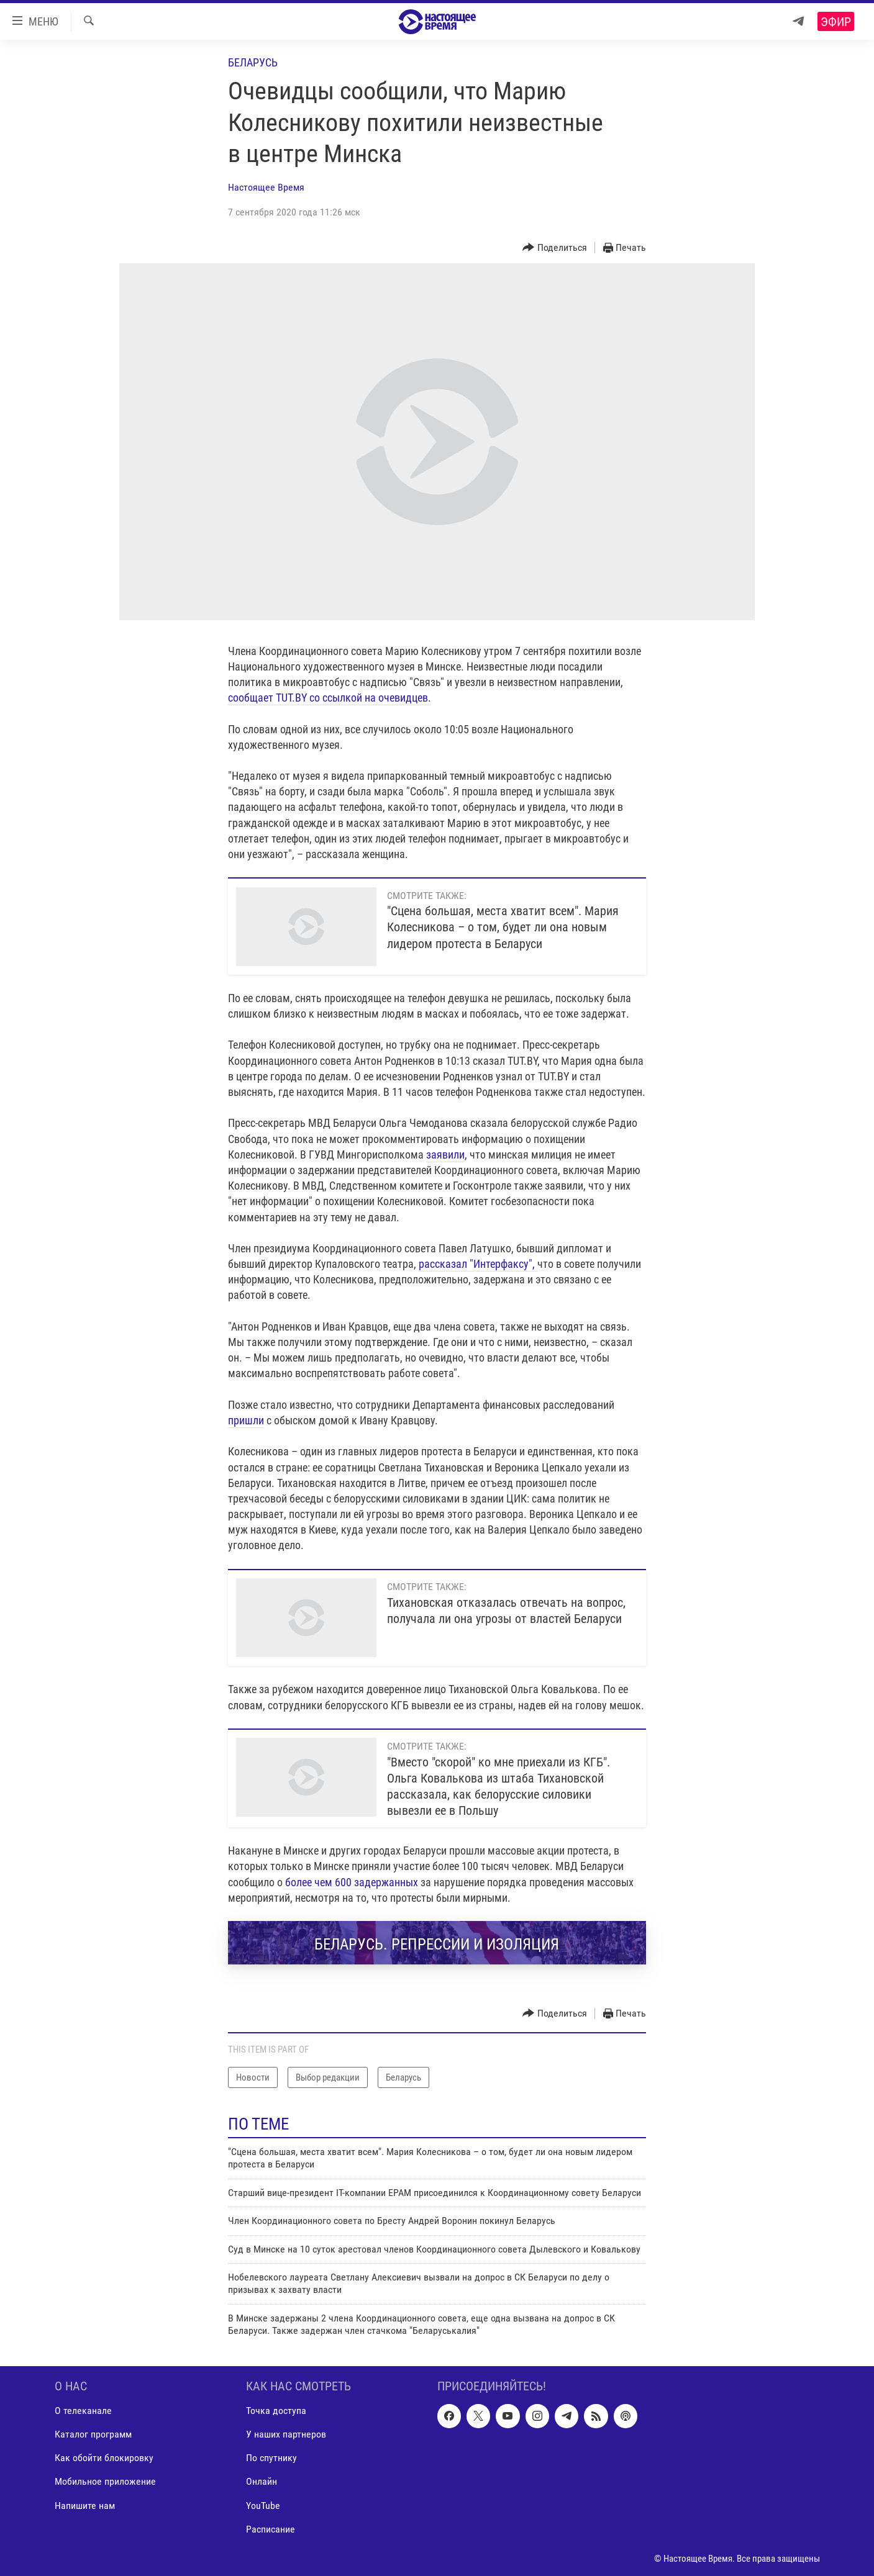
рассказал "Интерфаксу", (478, 1263)
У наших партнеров (286, 2434)
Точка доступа (276, 2410)
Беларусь (253, 62)
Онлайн (261, 2481)
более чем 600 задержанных (352, 1882)
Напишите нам (85, 2505)
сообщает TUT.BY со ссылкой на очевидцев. (329, 697)
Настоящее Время (266, 187)
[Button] (554, 248)
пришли (246, 1420)
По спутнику (271, 2458)
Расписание (270, 2528)
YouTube (263, 2505)
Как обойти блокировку (104, 2458)
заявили (445, 1154)
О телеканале (83, 2410)
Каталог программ (93, 2434)
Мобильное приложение (105, 2481)
